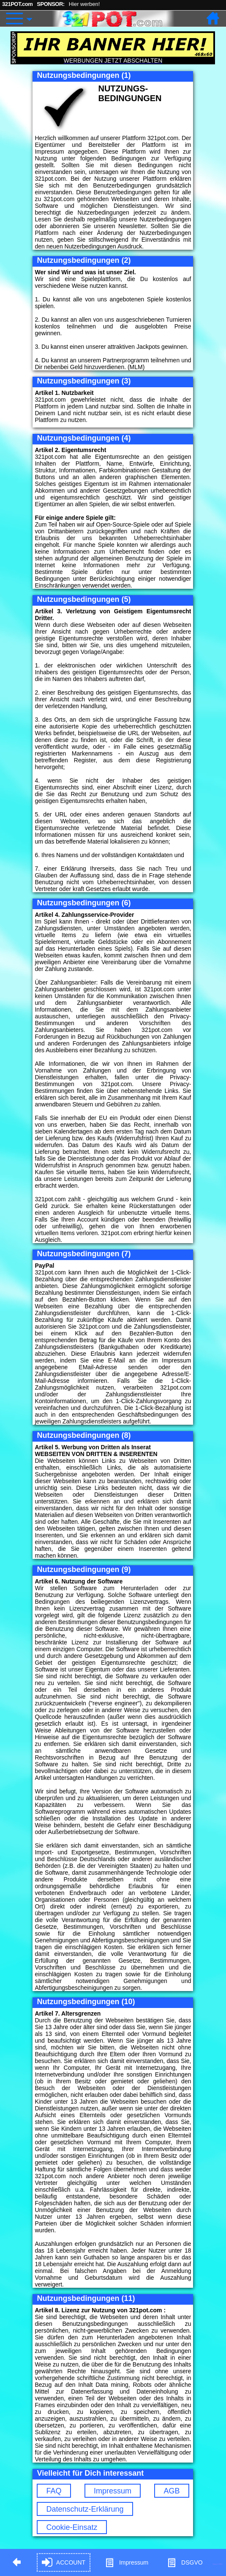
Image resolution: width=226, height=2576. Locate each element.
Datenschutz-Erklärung (84, 2509)
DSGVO (185, 2562)
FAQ (53, 2491)
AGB (171, 2491)
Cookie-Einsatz (71, 2527)
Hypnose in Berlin (218, 2564)
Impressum (112, 2491)
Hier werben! (84, 4)
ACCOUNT (63, 2562)
